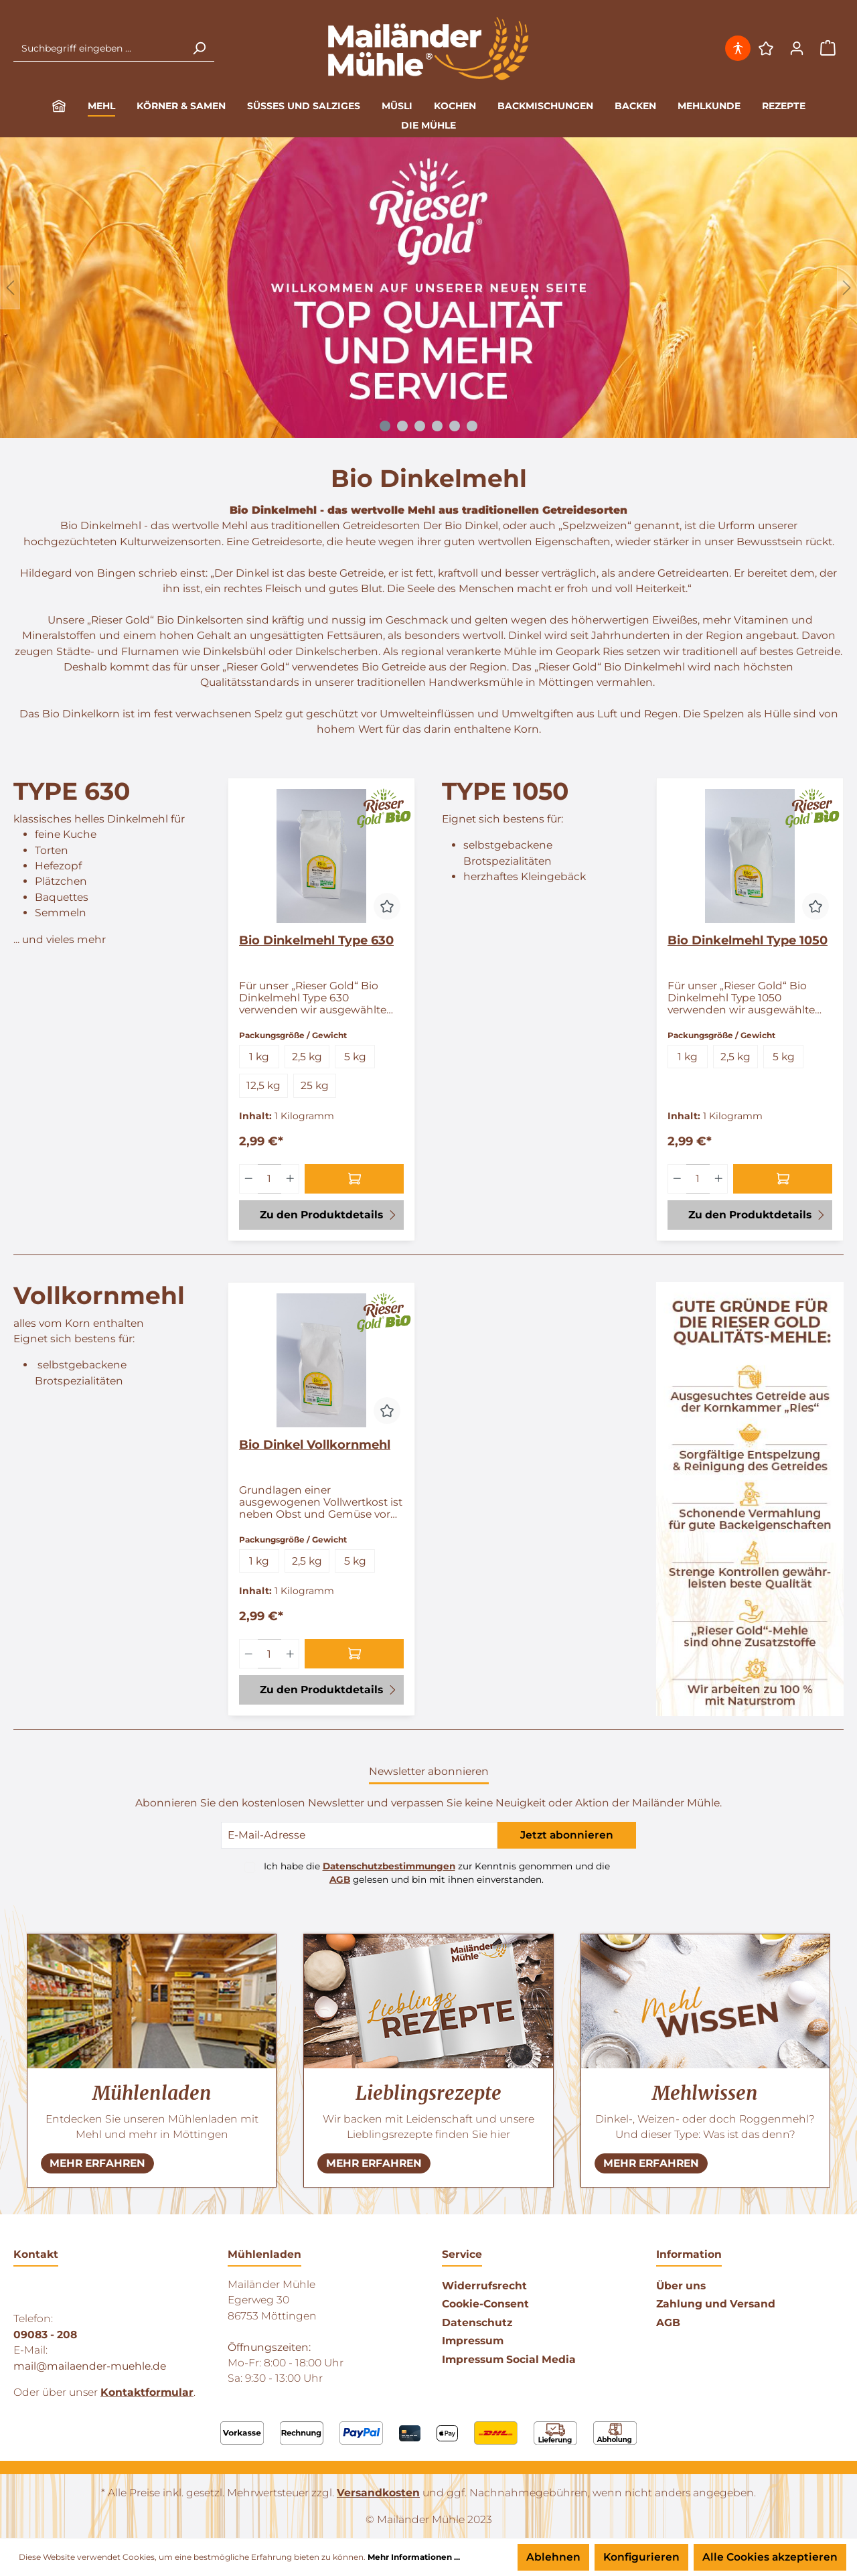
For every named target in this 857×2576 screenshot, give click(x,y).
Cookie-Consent (485, 2303)
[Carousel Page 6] (472, 426)
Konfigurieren (641, 2557)
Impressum (472, 2340)
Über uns (681, 2285)
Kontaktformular (146, 2392)
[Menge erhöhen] (290, 1179)
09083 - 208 (45, 2334)
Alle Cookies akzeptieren (770, 2557)
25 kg (315, 1085)
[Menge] (269, 1179)
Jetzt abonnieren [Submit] (566, 1835)
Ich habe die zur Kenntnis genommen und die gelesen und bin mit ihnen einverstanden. (437, 1873)
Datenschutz (477, 2322)
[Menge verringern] (248, 1179)
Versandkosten (378, 2492)
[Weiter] (847, 287)
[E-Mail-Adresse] (359, 1835)
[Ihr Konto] (796, 48)
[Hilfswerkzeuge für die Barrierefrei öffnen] (739, 48)
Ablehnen (553, 2557)
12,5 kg (263, 1085)
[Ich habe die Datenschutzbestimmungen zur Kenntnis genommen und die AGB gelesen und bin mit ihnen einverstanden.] (249, 1867)
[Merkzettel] (766, 48)
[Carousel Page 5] (454, 426)
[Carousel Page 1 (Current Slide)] (385, 426)
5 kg (355, 1056)
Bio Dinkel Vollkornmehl (314, 1444)
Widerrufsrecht (484, 2285)
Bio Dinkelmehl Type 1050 (748, 940)
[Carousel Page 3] (419, 426)
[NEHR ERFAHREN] (97, 2163)
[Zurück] (10, 287)
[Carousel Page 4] (437, 426)
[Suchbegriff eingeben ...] (98, 48)
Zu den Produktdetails (329, 1213)
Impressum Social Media (509, 2359)
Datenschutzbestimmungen (389, 1866)
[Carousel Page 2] (402, 426)
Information (689, 2254)
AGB (339, 1879)
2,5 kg (307, 1056)
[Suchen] (198, 48)
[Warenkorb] (828, 48)
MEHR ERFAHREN (97, 2163)
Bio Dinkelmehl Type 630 (316, 940)
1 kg (259, 1056)
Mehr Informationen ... (414, 2557)
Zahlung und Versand (715, 2303)
